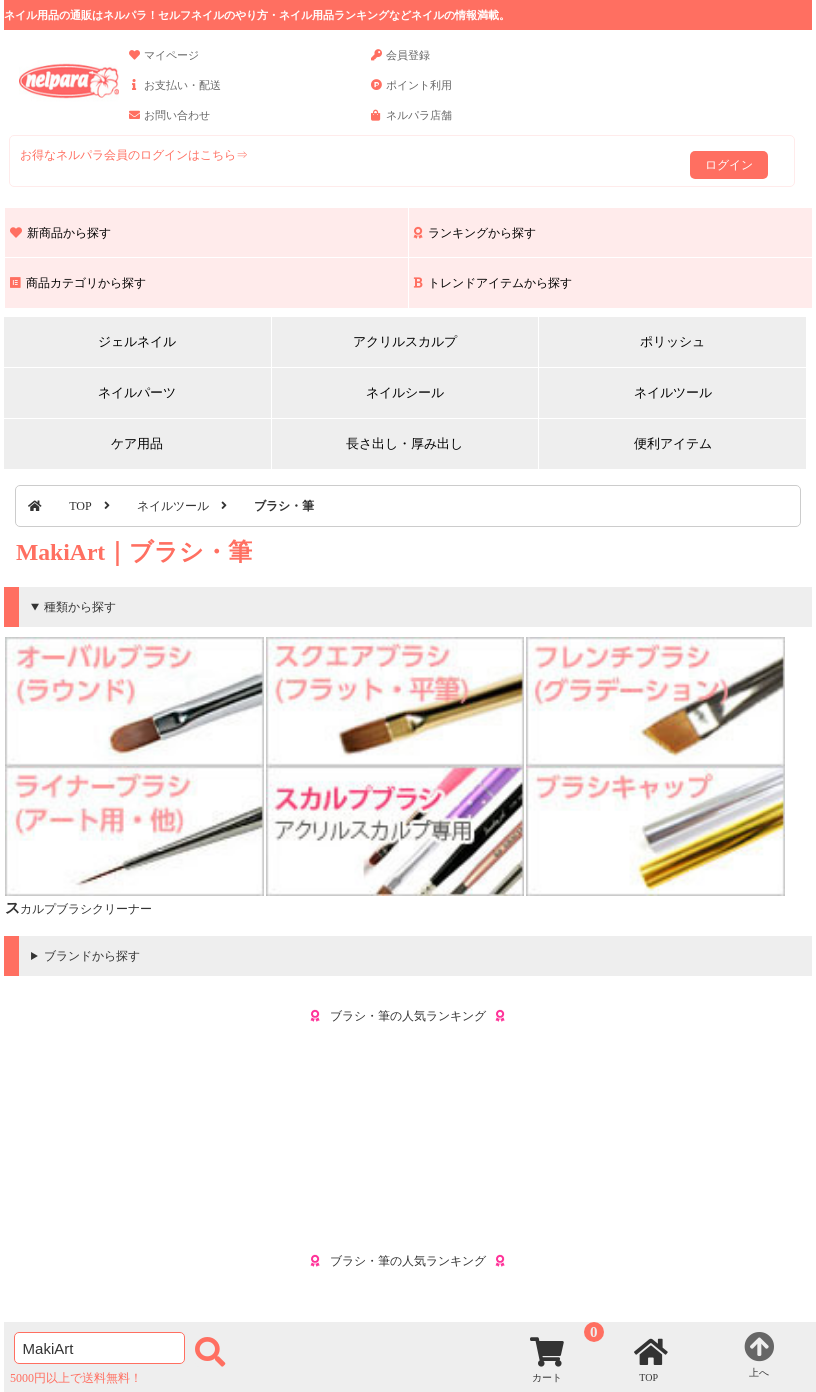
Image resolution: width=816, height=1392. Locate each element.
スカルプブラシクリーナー (78, 909)
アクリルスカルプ (405, 341)
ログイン (729, 165)
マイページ (164, 64)
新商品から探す (60, 233)
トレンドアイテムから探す (493, 283)
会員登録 (400, 64)
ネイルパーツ (137, 392)
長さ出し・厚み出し (404, 443)
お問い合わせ (169, 124)
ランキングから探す (475, 233)
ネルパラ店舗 (411, 124)
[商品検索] (99, 1348)
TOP (80, 506)
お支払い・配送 (175, 94)
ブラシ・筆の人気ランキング (408, 1016)
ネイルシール (405, 392)
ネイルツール (673, 392)
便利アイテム (673, 443)
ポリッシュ (672, 341)
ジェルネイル (137, 341)
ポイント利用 (411, 94)
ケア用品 (137, 443)
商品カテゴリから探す (78, 283)
